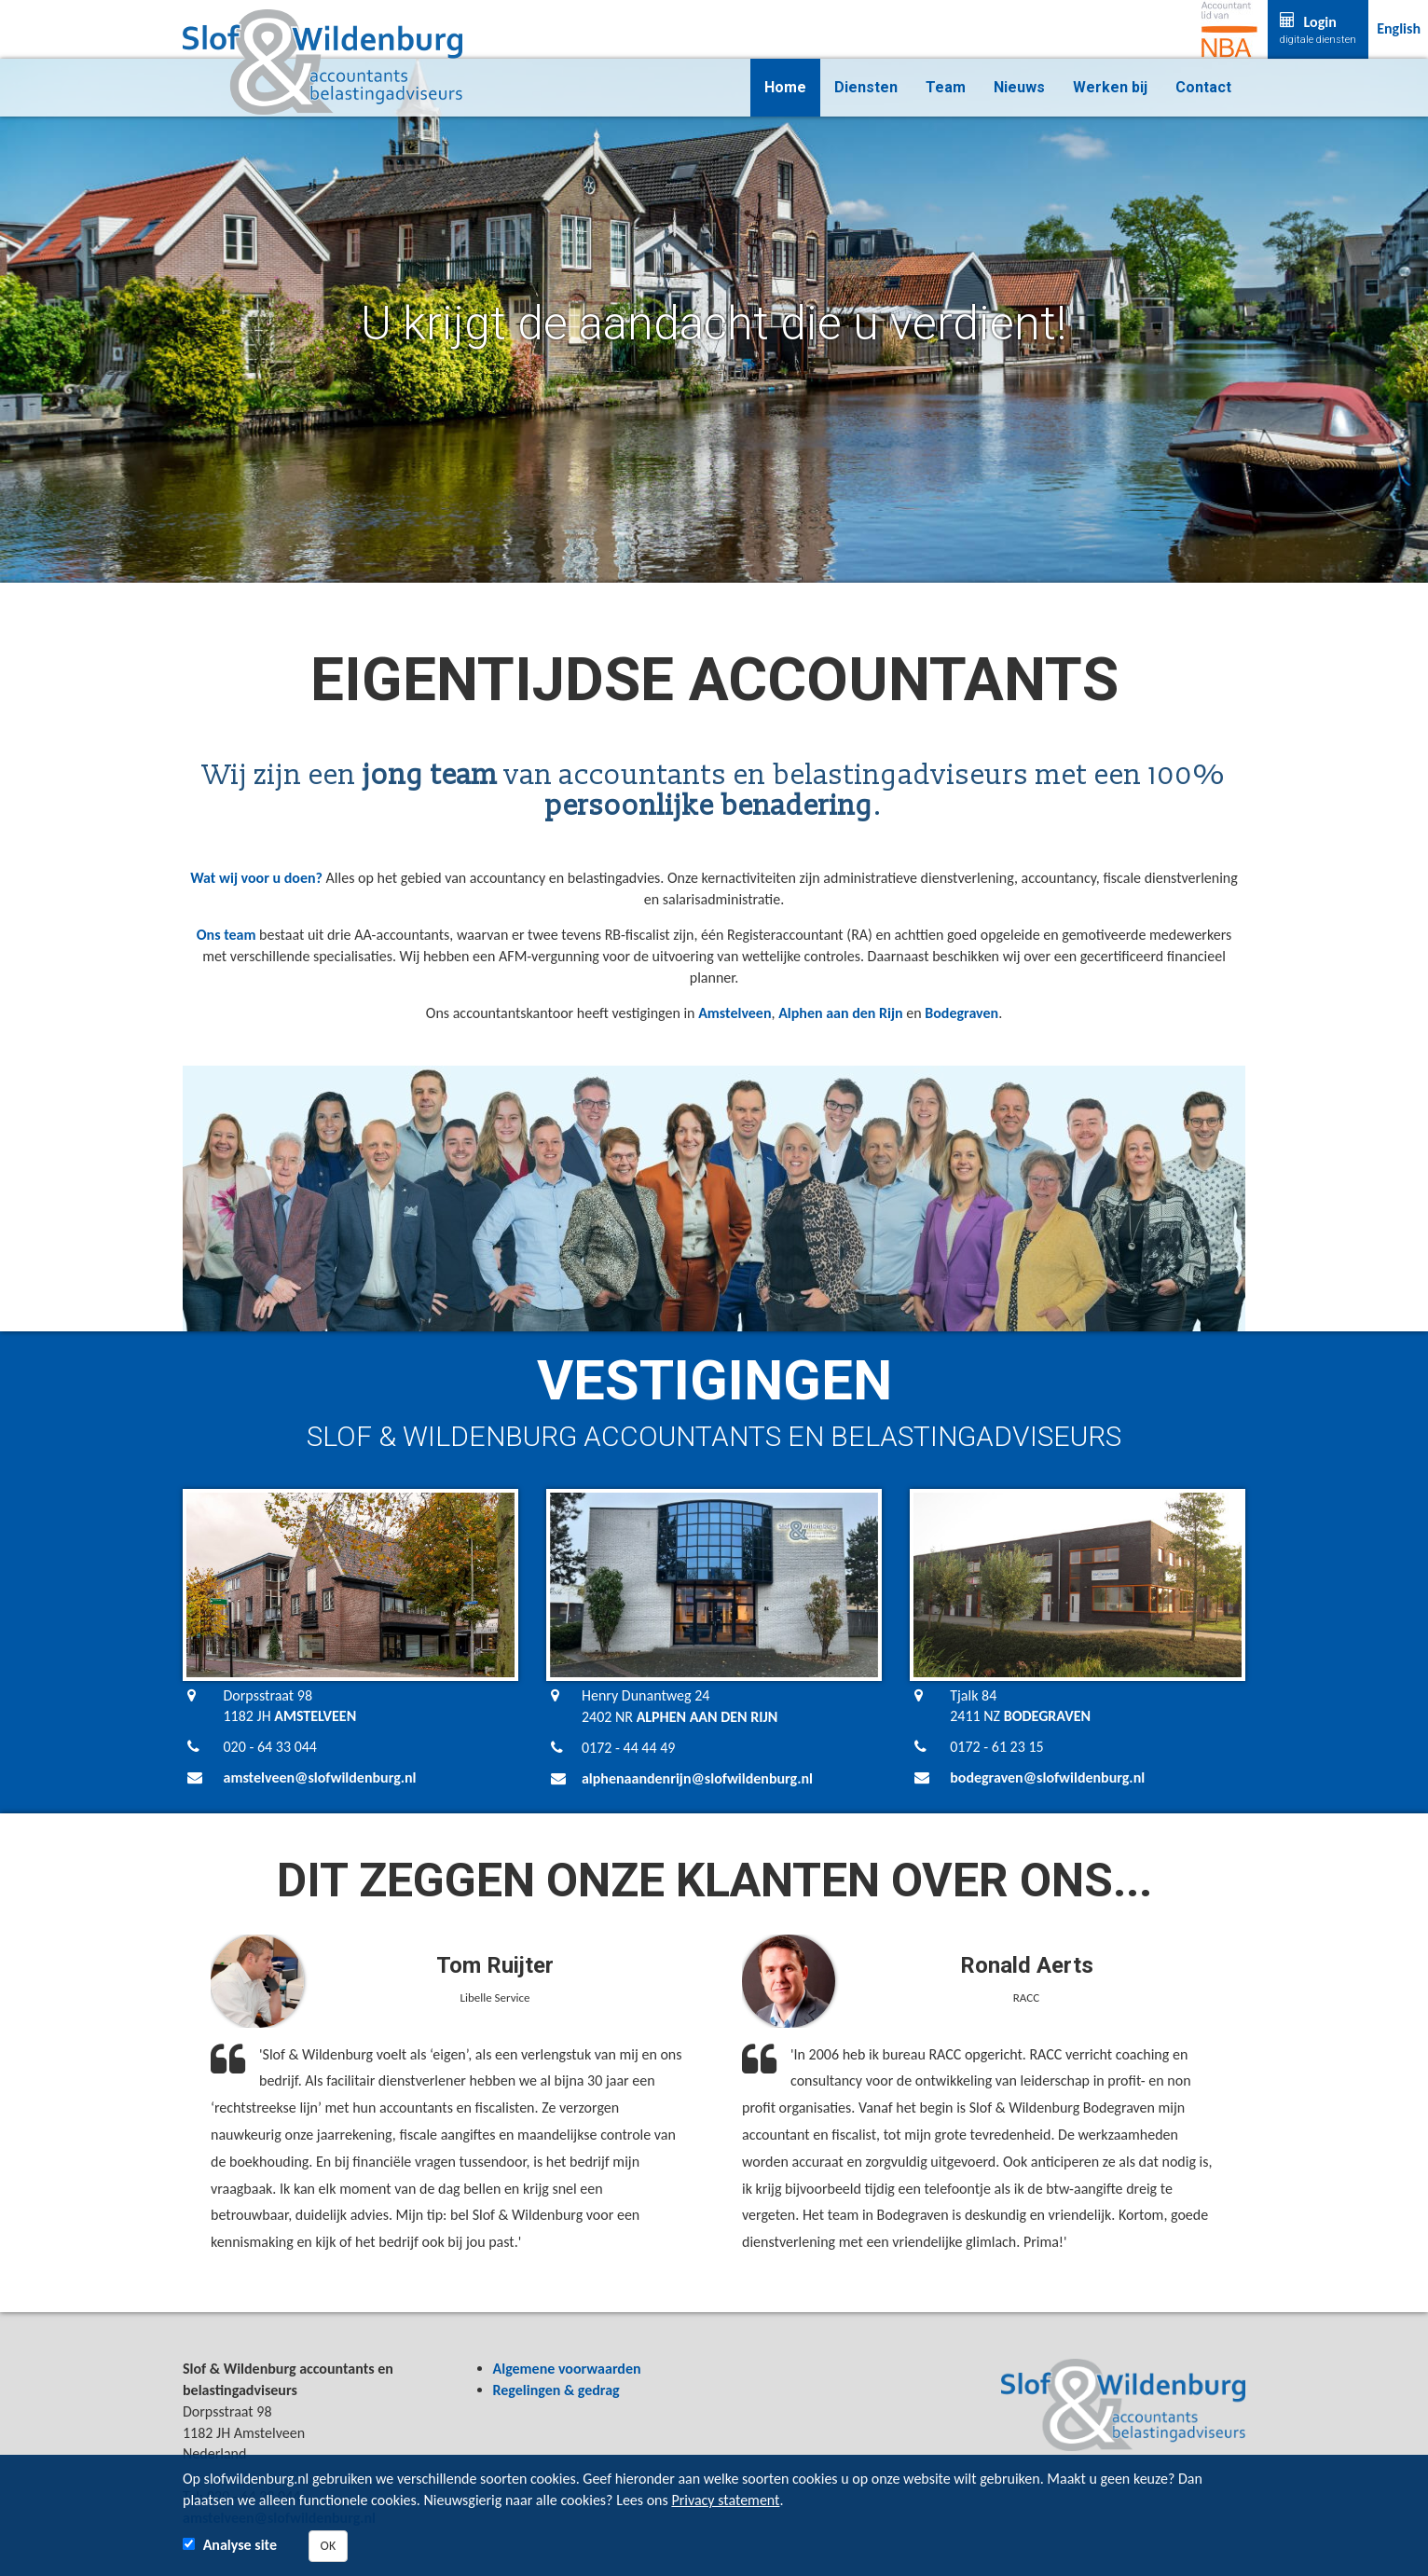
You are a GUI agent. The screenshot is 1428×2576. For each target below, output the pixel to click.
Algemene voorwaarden (567, 2368)
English (1399, 28)
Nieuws (1019, 87)
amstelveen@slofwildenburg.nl (320, 1777)
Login (1318, 30)
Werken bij (1110, 87)
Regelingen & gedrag (556, 2390)
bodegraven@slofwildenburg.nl (1047, 1777)
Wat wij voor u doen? (256, 878)
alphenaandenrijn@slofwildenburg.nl (697, 1778)
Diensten (866, 87)
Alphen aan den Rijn (840, 1013)
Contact (1203, 87)
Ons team (226, 935)
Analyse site (240, 2545)
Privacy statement (725, 2500)
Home (785, 87)
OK (328, 2546)
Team (946, 87)
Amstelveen (734, 1013)
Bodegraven (961, 1013)
